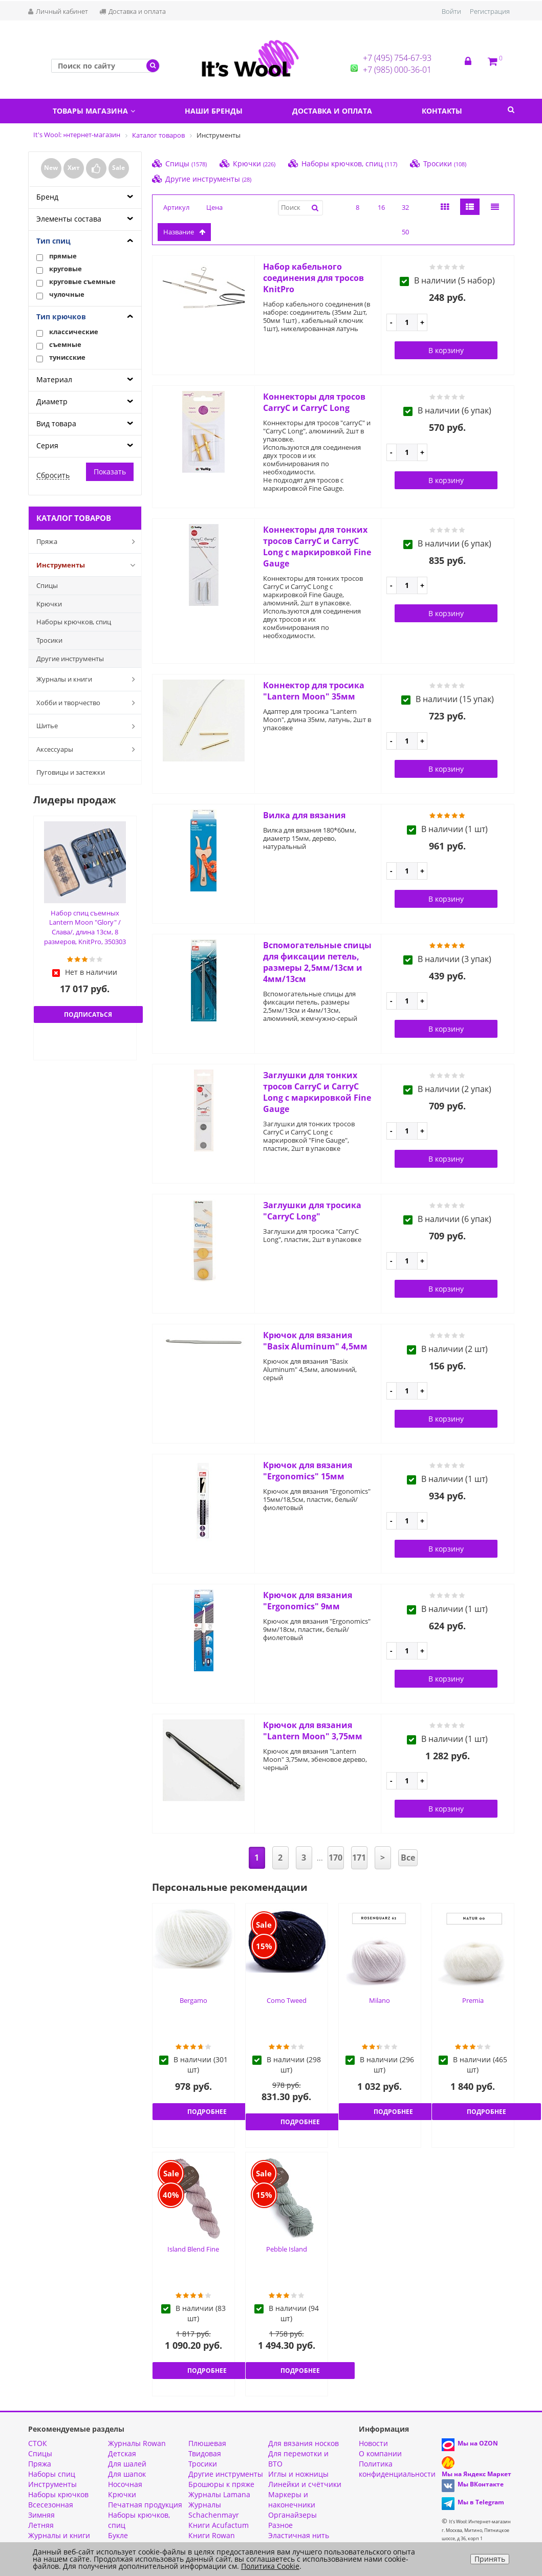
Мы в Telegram (481, 2502)
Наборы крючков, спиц (73, 621)
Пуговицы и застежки (70, 772)
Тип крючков (61, 316)
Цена (214, 207)
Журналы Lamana (219, 2494)
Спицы (47, 585)
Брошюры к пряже (221, 2484)
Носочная (125, 2484)
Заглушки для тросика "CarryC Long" (312, 1210)
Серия (47, 445)
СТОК (37, 2443)
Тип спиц (53, 241)
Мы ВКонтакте (481, 2484)
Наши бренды (214, 111)
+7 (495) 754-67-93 (397, 57)
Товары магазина (94, 111)
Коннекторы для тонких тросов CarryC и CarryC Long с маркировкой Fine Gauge (317, 546)
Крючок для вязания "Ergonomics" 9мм (307, 1600)
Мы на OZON (478, 2443)
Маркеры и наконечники (291, 2499)
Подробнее (207, 2111)
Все (408, 1857)
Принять (489, 2559)
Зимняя (41, 2515)
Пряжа (88, 541)
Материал (54, 379)
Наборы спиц (51, 2474)
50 (405, 231)
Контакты (442, 111)
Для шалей (127, 2464)
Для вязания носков (303, 2443)
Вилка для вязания (304, 815)
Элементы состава (68, 219)
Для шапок (127, 2474)
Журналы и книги (88, 679)
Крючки (49, 603)
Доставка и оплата (132, 11)
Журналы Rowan (137, 2443)
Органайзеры (292, 2515)
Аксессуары (88, 749)
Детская (122, 2453)
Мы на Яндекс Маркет (476, 2474)
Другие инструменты (70, 658)
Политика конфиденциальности (397, 2469)
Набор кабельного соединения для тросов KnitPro (313, 278)
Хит (74, 167)
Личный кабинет (58, 11)
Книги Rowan (211, 2535)
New (51, 167)
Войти (451, 11)
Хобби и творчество (88, 702)
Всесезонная (50, 2504)
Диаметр (52, 401)
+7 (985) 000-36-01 (397, 69)
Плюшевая (207, 2443)
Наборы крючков (58, 2494)
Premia (473, 2000)
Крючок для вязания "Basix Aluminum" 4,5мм (315, 1340)
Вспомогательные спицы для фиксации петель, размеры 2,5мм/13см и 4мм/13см (317, 962)
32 (405, 207)
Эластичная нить (298, 2535)
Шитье (88, 726)
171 (359, 1857)
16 (381, 207)
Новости (373, 2443)
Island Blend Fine (193, 2249)
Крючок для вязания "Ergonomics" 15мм (307, 1470)
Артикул (176, 207)
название (184, 231)
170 (335, 1857)
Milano (379, 2000)
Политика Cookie (270, 2566)
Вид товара (56, 423)
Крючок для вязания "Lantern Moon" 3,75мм (312, 1730)
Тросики (49, 640)
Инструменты (88, 565)
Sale (118, 167)
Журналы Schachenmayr (213, 2510)
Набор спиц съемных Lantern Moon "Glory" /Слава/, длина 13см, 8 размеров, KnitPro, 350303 (85, 927)
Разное (280, 2525)
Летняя (41, 2525)
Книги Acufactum (218, 2525)
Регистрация (490, 11)
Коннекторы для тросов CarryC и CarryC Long (314, 402)
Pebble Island (286, 2249)
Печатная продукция (145, 2504)
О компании (380, 2453)
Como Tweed (287, 2000)
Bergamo (193, 2000)
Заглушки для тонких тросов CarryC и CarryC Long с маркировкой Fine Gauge (317, 1092)
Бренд (47, 197)
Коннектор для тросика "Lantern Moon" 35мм (313, 691)
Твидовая (204, 2453)
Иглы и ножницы (298, 2474)
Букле (118, 2535)
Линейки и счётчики (304, 2484)
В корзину (446, 350)
